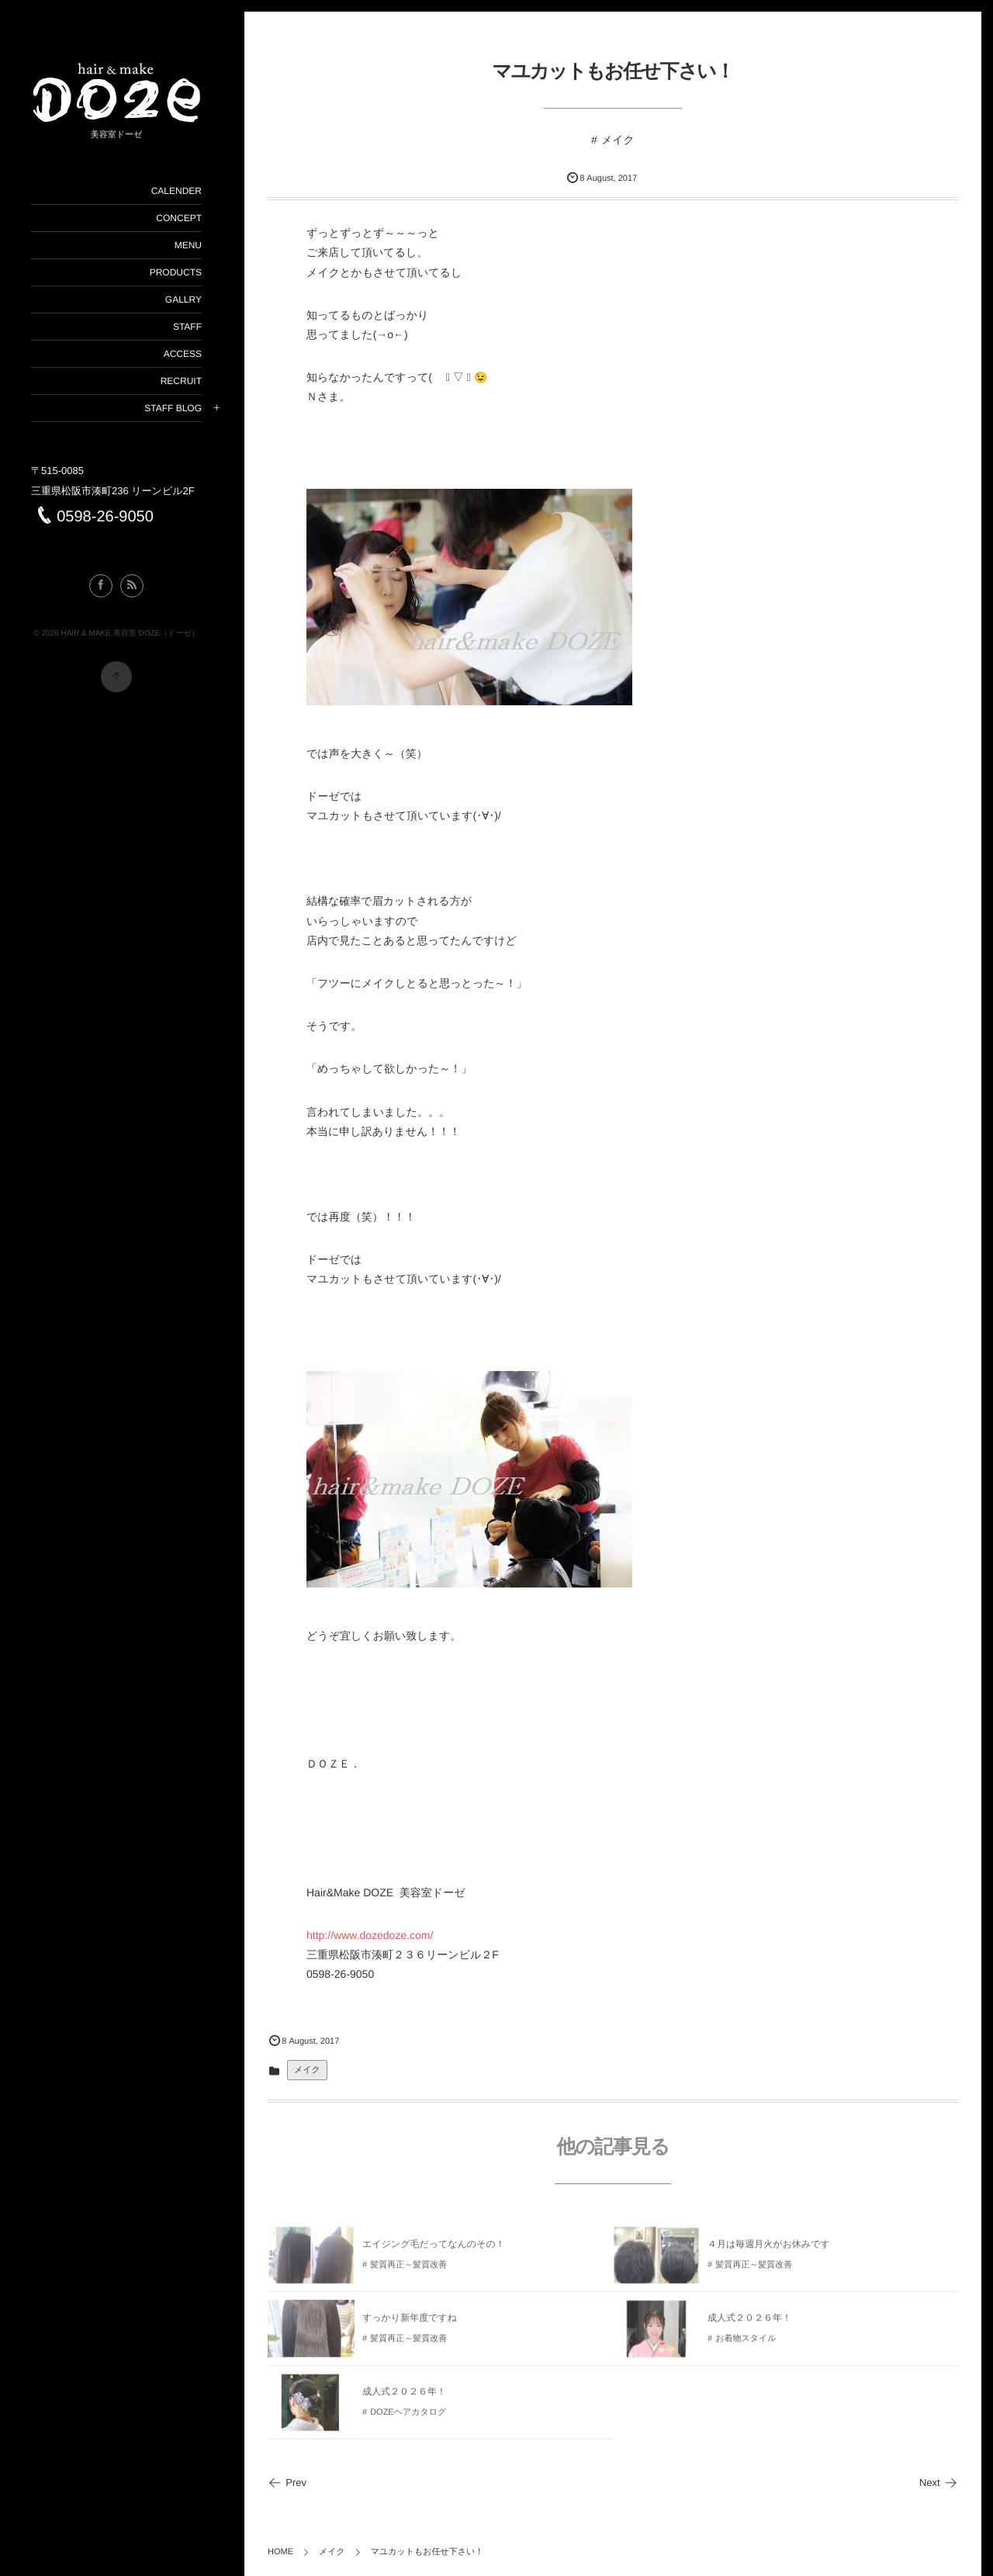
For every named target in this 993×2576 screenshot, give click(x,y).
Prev (287, 2482)
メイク (618, 139)
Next (938, 2482)
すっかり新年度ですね (409, 2322)
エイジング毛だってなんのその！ (433, 2248)
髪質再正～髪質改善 (408, 2269)
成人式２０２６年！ (749, 2322)
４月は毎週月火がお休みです (769, 2248)
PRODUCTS (175, 272)
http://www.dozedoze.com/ (369, 1935)
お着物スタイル (745, 2343)
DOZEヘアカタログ (408, 2417)
